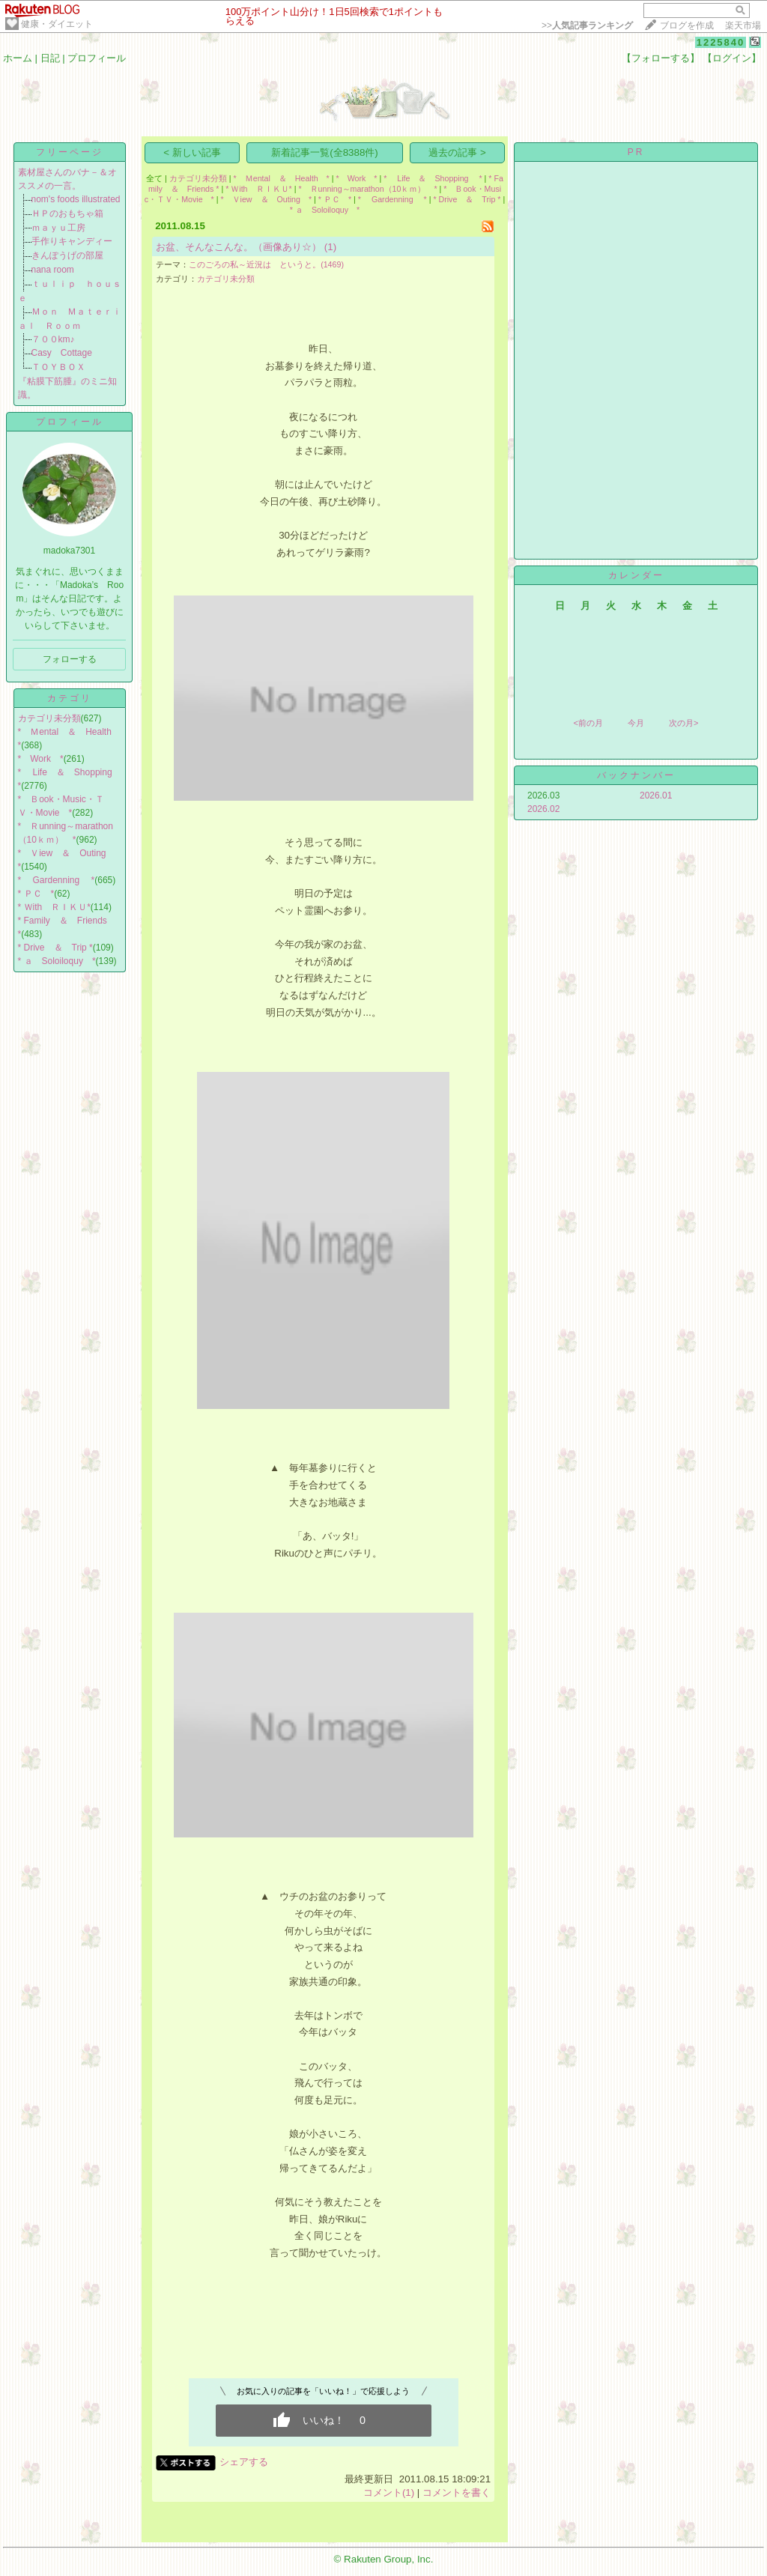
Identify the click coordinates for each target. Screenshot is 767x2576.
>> (587, 25)
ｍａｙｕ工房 (58, 227)
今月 (636, 722)
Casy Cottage (61, 353)
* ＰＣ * (36, 893)
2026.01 (656, 795)
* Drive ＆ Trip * (55, 947)
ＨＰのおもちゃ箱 (67, 213)
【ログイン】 (732, 58)
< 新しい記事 (192, 152)
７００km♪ (53, 339)
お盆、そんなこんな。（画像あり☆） (238, 246)
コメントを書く (456, 2492)
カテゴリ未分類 (49, 718)
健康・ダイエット (57, 24)
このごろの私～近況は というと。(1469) (266, 264)
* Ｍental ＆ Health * (282, 178)
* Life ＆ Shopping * (433, 178)
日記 (50, 58)
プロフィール (96, 58)
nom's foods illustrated (76, 199)
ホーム (17, 58)
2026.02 (543, 809)
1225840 (721, 42)
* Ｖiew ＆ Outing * (266, 199)
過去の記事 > (457, 152)
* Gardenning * (56, 880)
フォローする (70, 659)
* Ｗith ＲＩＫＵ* (54, 907)
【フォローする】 (661, 58)
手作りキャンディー (71, 241)
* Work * (41, 759)
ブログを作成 (687, 25)
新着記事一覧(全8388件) (324, 152)
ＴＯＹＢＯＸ (58, 367)
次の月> (683, 722)
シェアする (243, 2461)
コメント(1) (388, 2492)
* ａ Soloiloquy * (57, 961)
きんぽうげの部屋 (67, 255)
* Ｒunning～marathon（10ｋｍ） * (367, 188)
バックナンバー (636, 775)
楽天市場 (743, 25)
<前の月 (587, 722)
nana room (52, 269)
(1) (330, 246)
